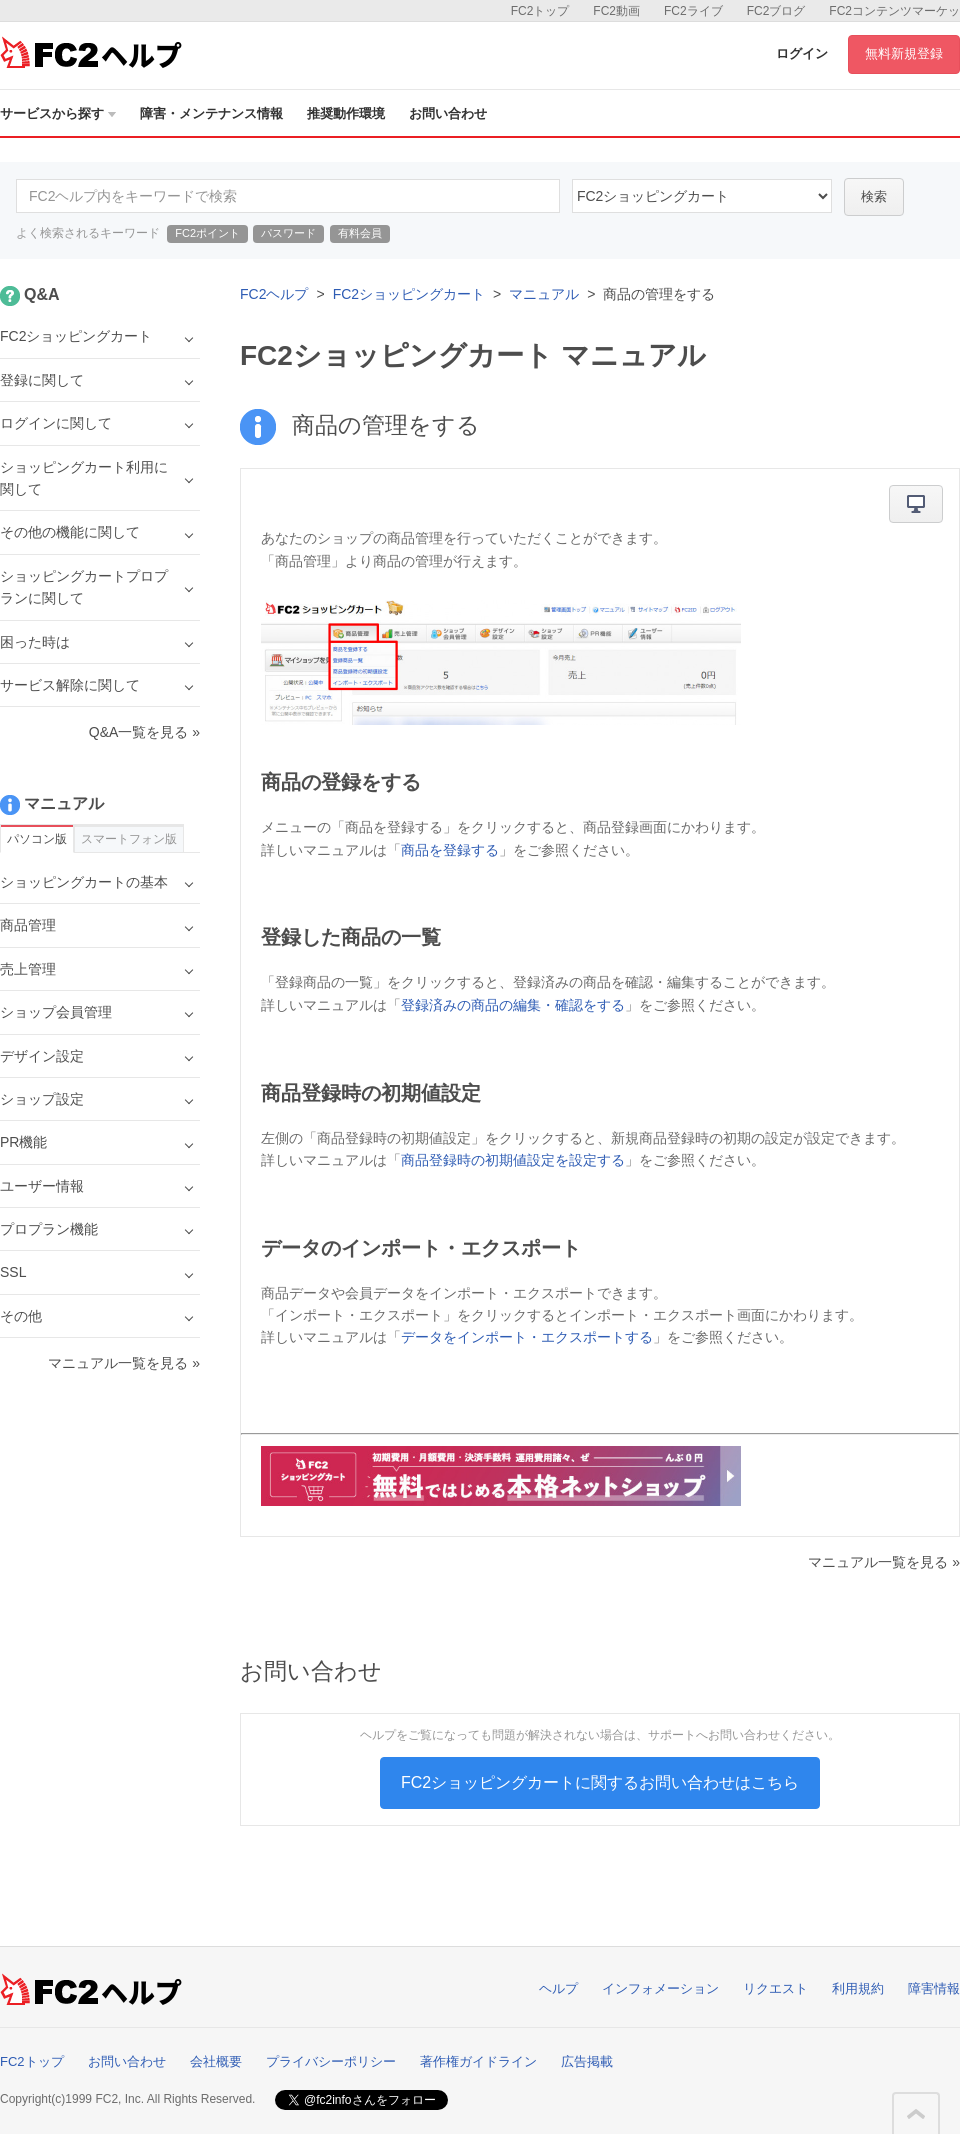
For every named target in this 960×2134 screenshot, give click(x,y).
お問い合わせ (448, 113)
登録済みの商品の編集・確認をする (513, 1005)
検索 (874, 196)
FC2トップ (540, 11)
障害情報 (934, 1988)
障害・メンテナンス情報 (211, 113)
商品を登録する (450, 850)
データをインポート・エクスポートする (527, 1337)
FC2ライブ (693, 11)
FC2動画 (616, 11)
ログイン (802, 53)
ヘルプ (558, 1988)
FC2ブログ (776, 11)
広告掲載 (587, 2061)
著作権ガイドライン (478, 2061)
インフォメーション (660, 1988)
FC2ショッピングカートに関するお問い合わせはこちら (600, 1782)
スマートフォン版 (129, 839)
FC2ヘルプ (274, 294)
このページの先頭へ (916, 2114)
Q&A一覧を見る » (144, 732)
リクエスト (775, 1988)
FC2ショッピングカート (409, 294)
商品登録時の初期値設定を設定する (513, 1160)
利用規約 (858, 1988)
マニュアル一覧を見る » (884, 1562)
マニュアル (544, 294)
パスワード (288, 233)
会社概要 (216, 2061)
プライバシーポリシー (331, 2061)
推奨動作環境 (346, 113)
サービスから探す (58, 113)
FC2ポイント (207, 233)
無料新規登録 (904, 53)
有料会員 (360, 233)
